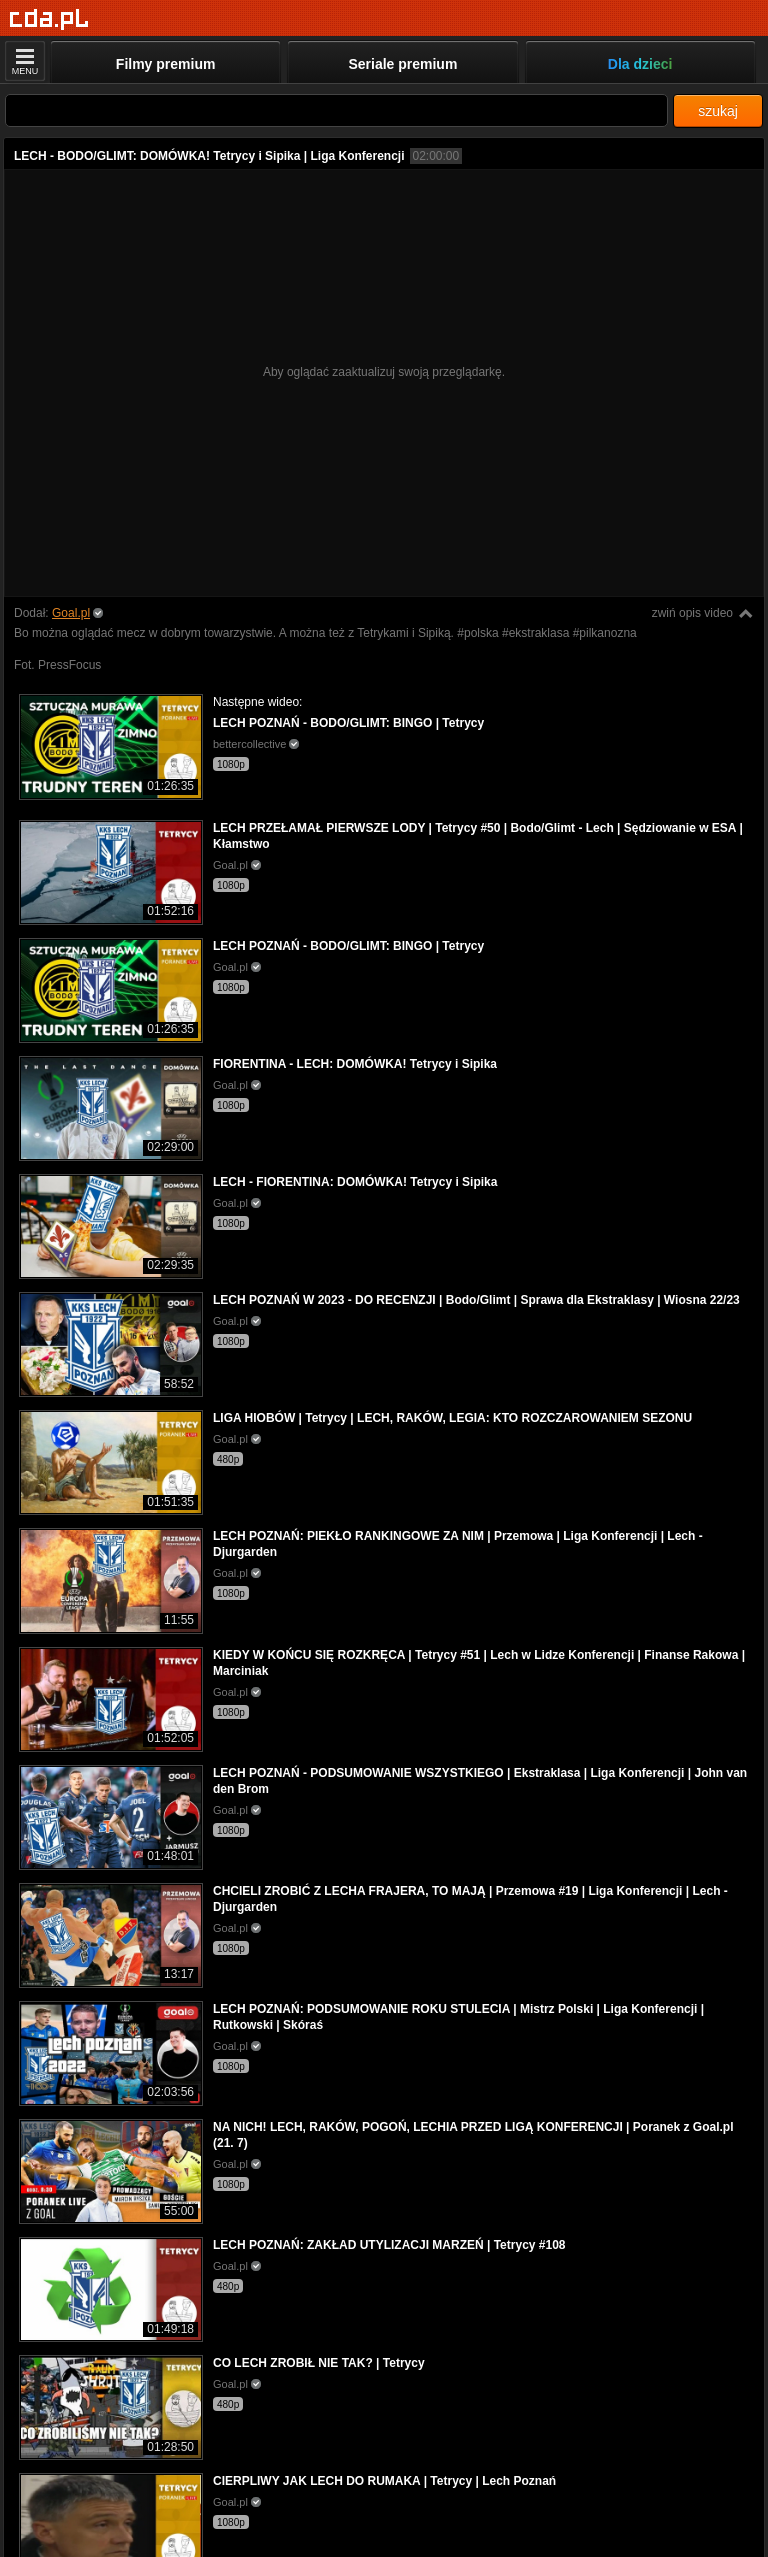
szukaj (718, 111)
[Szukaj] (336, 110)
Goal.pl (71, 613)
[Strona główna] (49, 19)
